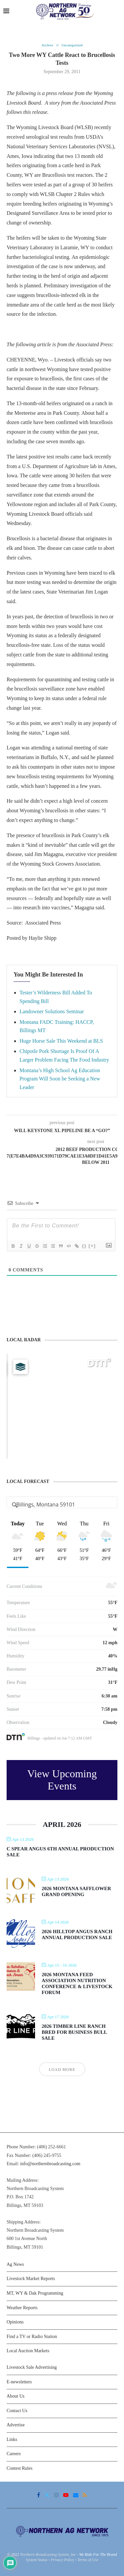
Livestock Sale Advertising (32, 2367)
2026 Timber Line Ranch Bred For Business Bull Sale (74, 2032)
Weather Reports (22, 2307)
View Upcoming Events (62, 1780)
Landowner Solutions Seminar (52, 1011)
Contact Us (17, 2410)
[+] (92, 1245)
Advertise (15, 2424)
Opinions (15, 2321)
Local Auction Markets (28, 2350)
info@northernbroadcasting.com (50, 2163)
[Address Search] (62, 1504)
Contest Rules (19, 2468)
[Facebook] (38, 2495)
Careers (14, 2453)
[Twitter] (47, 2495)
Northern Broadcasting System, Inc (48, 2554)
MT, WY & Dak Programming (35, 2293)
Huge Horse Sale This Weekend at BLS (61, 1041)
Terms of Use (87, 2559)
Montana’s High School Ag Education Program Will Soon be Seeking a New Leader (60, 1079)
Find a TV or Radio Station (32, 2336)
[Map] (62, 1406)
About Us (15, 2396)
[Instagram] (56, 2495)
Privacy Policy (62, 2559)
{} (84, 1245)
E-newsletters (19, 2381)
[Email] (75, 2495)
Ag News (15, 2264)
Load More (62, 2069)
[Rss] (85, 2495)
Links (12, 2439)
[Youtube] (65, 2495)
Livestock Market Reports (31, 2278)
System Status (37, 2559)
